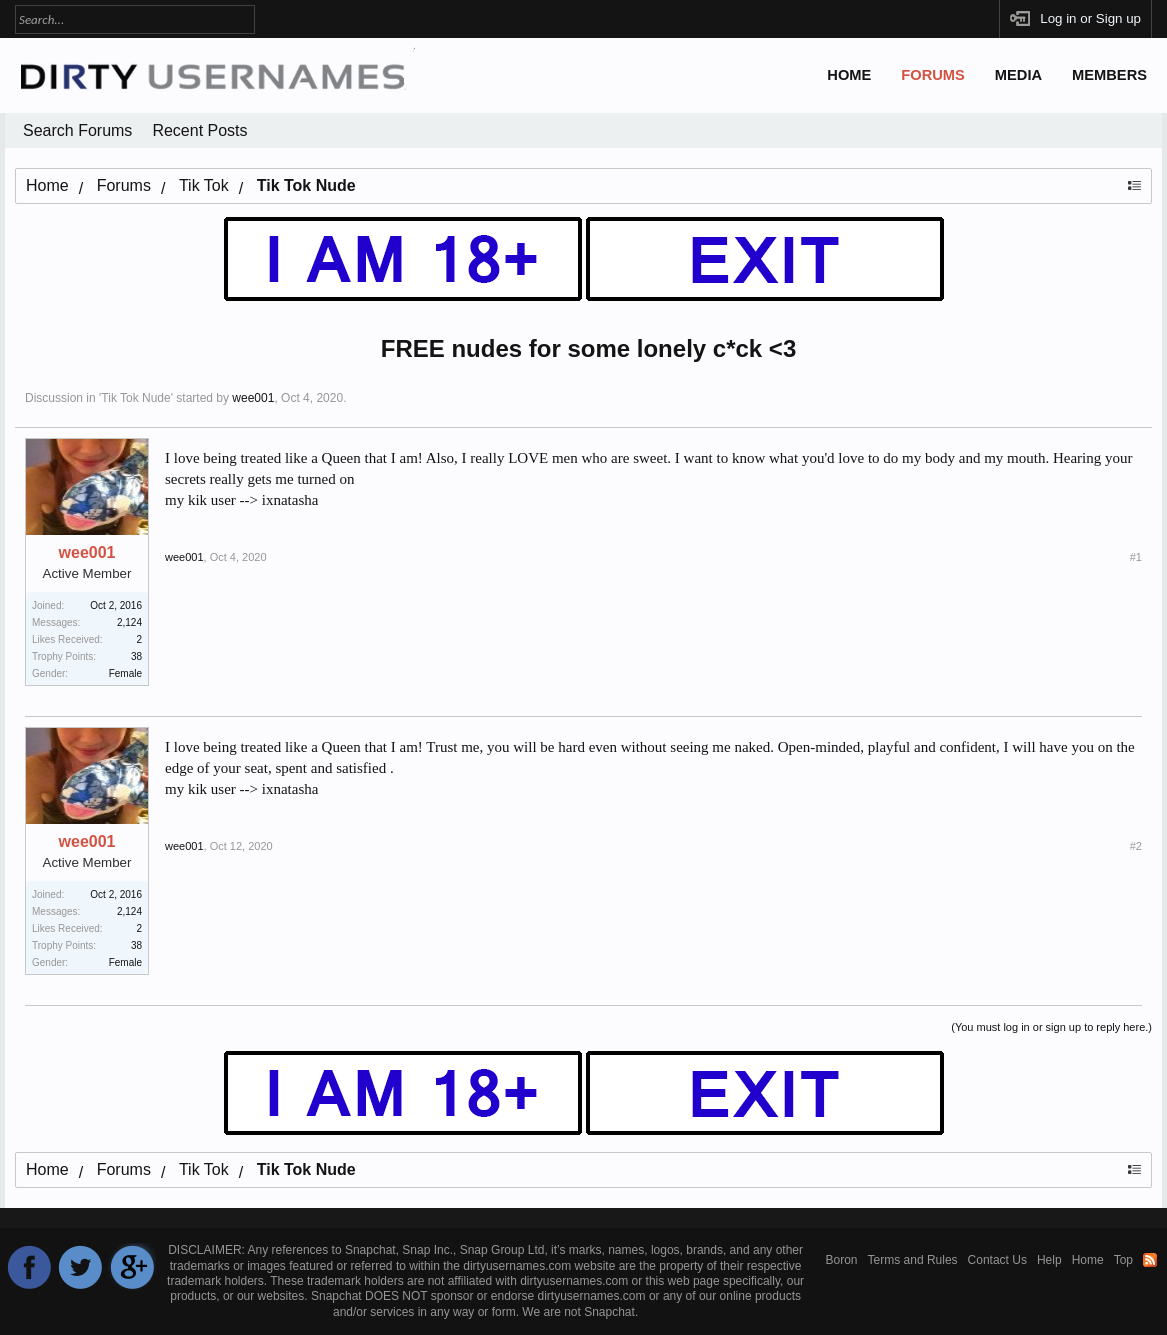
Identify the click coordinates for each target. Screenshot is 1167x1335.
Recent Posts (199, 130)
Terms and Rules (913, 1260)
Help (1049, 1260)
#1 (1136, 557)
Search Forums (77, 130)
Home (849, 75)
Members (1109, 75)
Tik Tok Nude (135, 398)
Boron (842, 1260)
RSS (1150, 1260)
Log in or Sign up (1090, 18)
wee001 (253, 398)
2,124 (129, 622)
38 (136, 656)
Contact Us (997, 1260)
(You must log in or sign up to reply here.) (1051, 1027)
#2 (1136, 846)
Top (1123, 1260)
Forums (933, 75)
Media (1018, 75)
